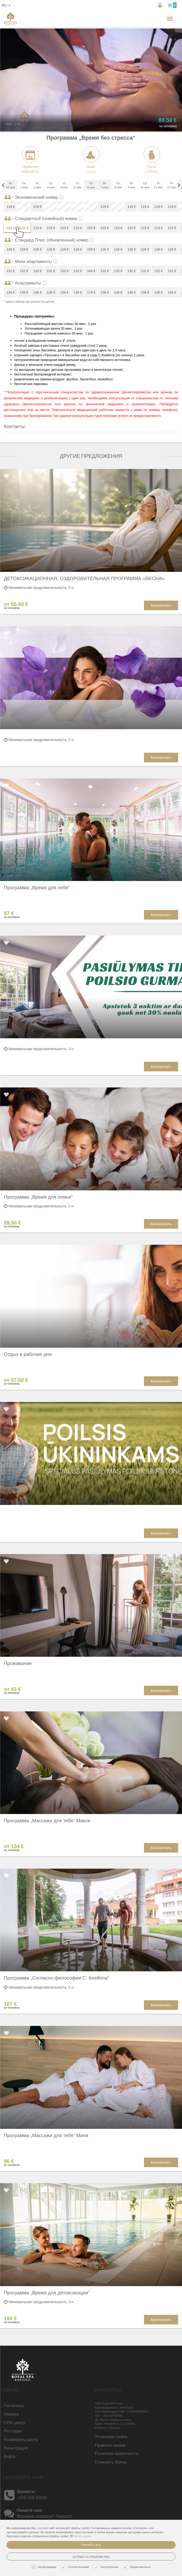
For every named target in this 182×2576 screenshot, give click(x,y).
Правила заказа (110, 2445)
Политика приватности (116, 2453)
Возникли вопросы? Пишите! (44, 2516)
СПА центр (14, 2423)
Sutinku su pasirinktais (91, 2556)
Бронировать (161, 605)
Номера (11, 2414)
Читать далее (81, 2536)
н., (153, 19)
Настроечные (106, 2567)
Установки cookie (111, 2437)
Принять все (91, 2544)
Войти (10, 2456)
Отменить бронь (110, 2462)
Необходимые (45, 2567)
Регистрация (16, 2448)
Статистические (76, 2567)
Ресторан (13, 2431)
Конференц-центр (21, 2439)
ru (6, 5)
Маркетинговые (137, 2567)
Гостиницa (14, 2405)
